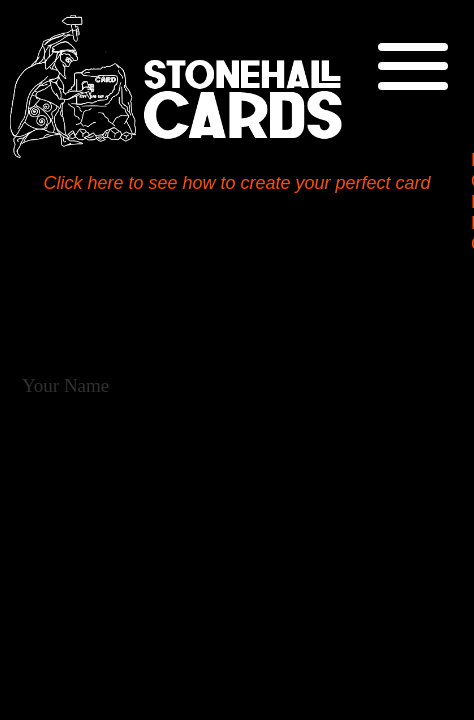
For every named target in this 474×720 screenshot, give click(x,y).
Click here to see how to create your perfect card (236, 183)
